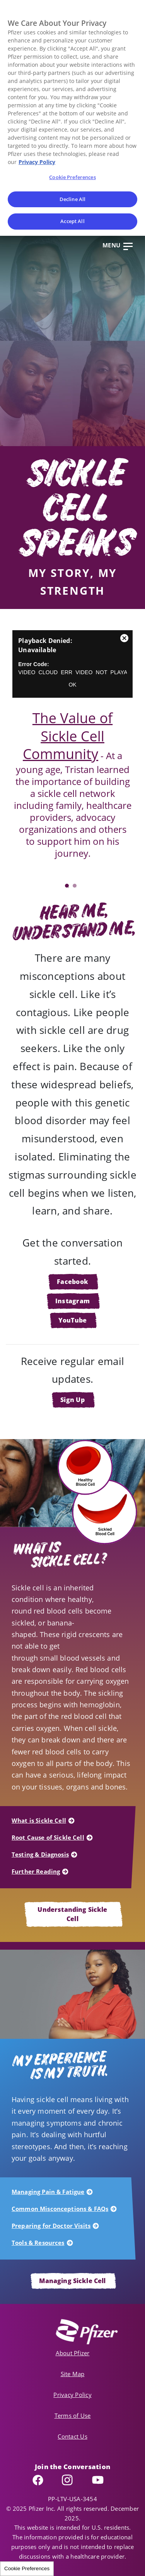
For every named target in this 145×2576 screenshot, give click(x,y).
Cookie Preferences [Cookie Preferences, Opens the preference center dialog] (72, 177)
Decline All (72, 199)
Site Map (73, 2374)
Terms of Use (73, 2415)
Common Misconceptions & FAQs (60, 2208)
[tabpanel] (72, 756)
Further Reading (36, 1871)
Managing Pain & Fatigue (48, 2191)
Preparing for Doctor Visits (51, 2225)
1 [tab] (67, 886)
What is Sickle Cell (39, 1820)
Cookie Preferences (26, 2568)
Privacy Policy (72, 2394)
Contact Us (72, 2436)
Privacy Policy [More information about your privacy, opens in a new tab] (37, 162)
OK (72, 685)
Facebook (72, 1281)
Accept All (72, 221)
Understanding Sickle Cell (72, 1914)
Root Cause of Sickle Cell (48, 1837)
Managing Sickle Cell (72, 2281)
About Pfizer (73, 2353)
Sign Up (72, 1399)
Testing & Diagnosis (40, 1854)
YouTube (72, 1320)
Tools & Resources (38, 2242)
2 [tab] (75, 886)
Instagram (72, 1301)
